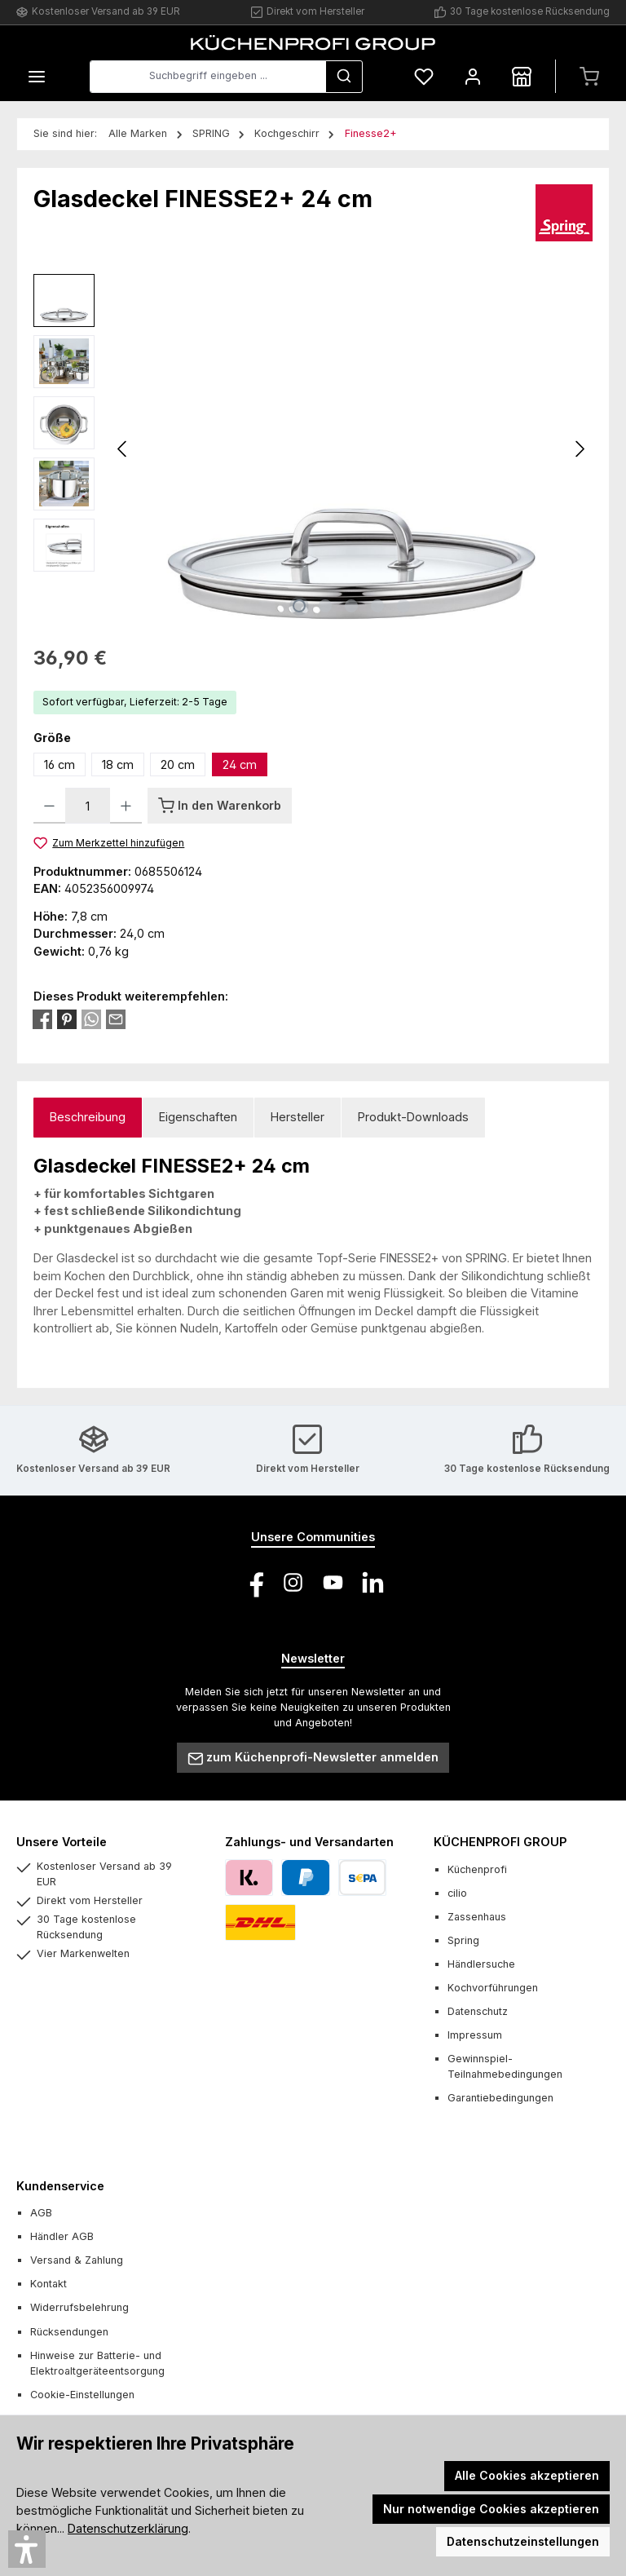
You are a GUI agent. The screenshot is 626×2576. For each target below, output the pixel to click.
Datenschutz (477, 2011)
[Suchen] (344, 76)
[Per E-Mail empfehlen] (116, 1018)
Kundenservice (60, 2186)
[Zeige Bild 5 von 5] (403, 605)
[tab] (87, 1118)
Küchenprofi (477, 1869)
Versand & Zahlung (76, 2260)
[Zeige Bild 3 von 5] (351, 605)
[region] (313, 449)
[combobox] (208, 76)
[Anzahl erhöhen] (126, 806)
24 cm (240, 764)
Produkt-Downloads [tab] (413, 1117)
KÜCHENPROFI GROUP (500, 1842)
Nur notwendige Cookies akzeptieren (491, 2509)
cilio (457, 1893)
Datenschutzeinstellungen (523, 2541)
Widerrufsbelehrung (79, 2307)
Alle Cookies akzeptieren (527, 2475)
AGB (41, 2213)
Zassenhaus (476, 1917)
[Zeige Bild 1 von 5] (299, 605)
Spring (463, 1940)
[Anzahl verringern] (49, 806)
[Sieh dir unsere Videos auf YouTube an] (333, 1582)
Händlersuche (481, 1964)
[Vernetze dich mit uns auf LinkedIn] (373, 1582)
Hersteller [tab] (297, 1117)
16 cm (59, 764)
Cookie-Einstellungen (82, 2394)
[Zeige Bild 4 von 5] (377, 605)
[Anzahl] (87, 806)
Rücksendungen (69, 2332)
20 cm (178, 764)
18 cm (118, 764)
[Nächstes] (579, 448)
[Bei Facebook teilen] (42, 1018)
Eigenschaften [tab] (198, 1117)
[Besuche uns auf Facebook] (253, 1582)
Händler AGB (62, 2236)
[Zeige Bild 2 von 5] (325, 605)
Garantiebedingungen (500, 2098)
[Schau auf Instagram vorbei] (293, 1582)
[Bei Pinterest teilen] (67, 1018)
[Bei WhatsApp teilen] (91, 1018)
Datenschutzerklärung (128, 2528)
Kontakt (48, 2284)
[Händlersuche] (521, 76)
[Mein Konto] (472, 76)
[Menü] (36, 76)
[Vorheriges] (123, 448)
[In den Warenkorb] (220, 806)
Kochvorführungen (492, 1988)
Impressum (474, 2035)
